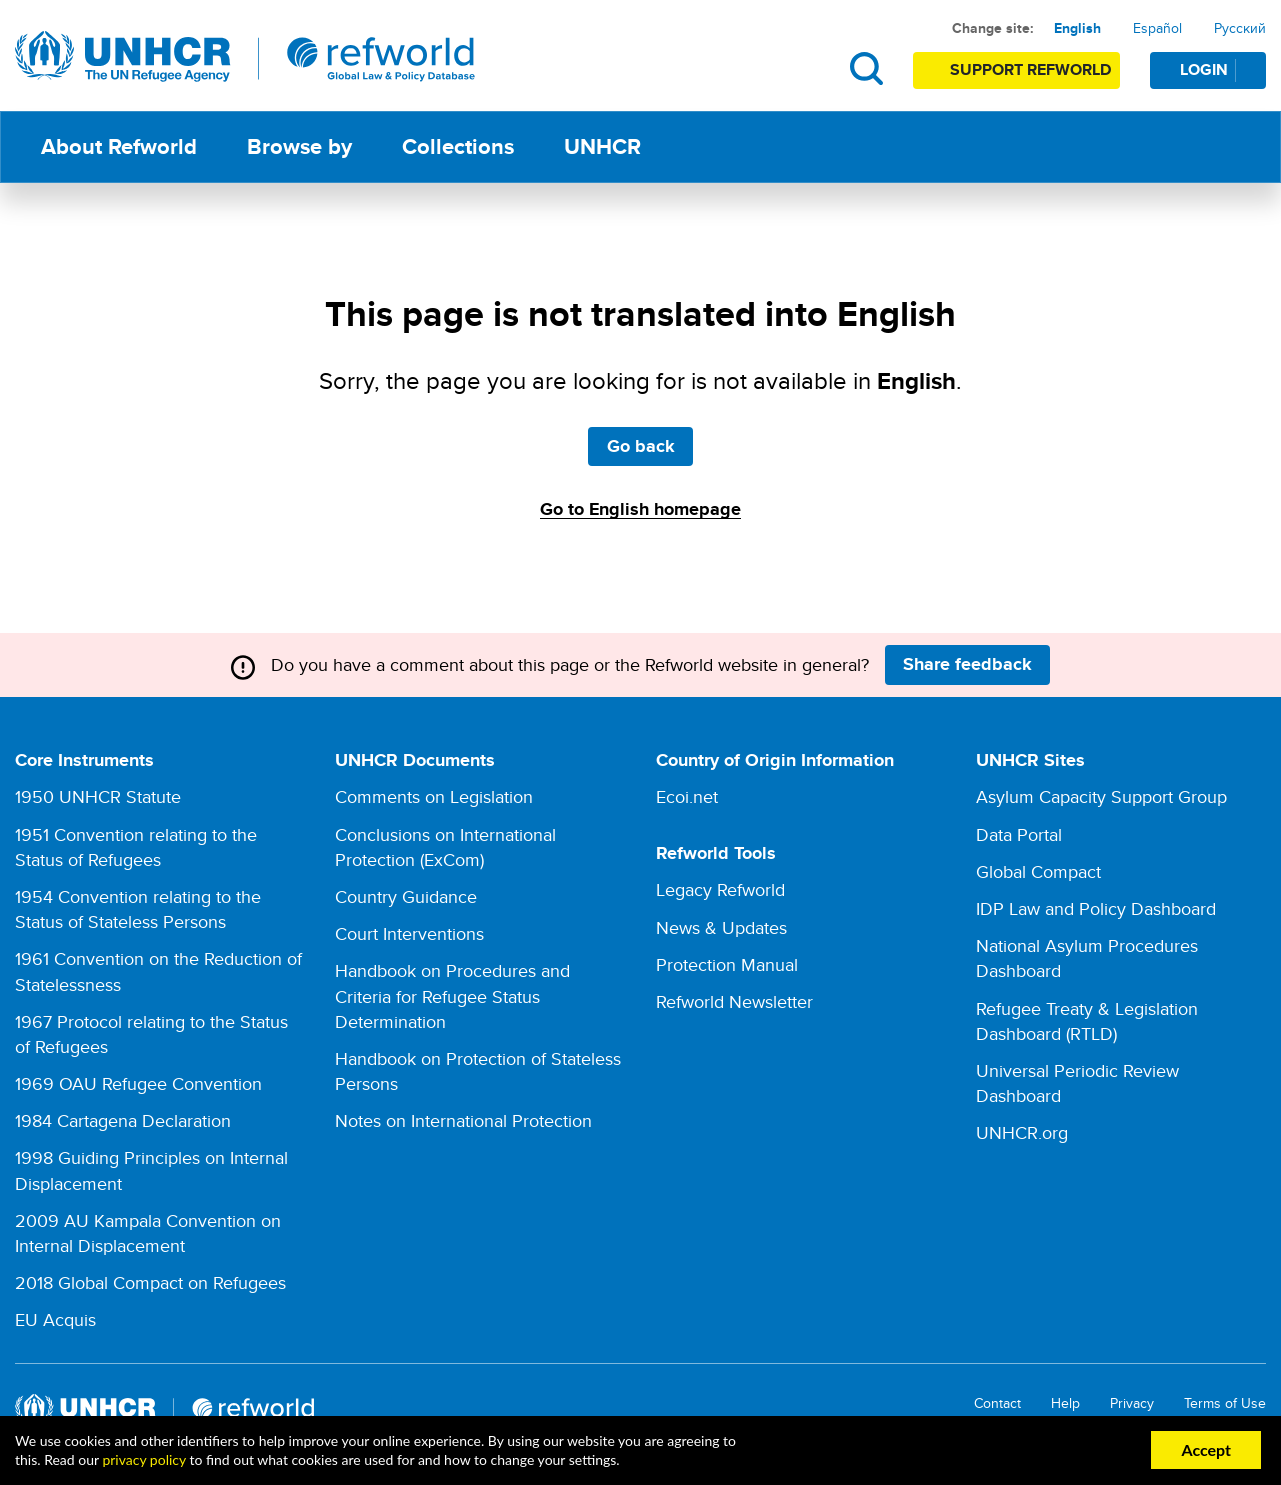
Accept (1206, 1449)
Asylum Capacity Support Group (1101, 796)
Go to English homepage (640, 509)
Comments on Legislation (434, 796)
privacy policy (143, 1459)
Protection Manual (727, 964)
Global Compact (1038, 871)
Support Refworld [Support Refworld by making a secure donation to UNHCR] (1030, 69)
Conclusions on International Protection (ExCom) (445, 847)
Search (866, 68)
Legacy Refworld (720, 889)
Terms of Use (1225, 1403)
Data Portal (1019, 834)
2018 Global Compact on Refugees (150, 1282)
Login (1222, 69)
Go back (641, 446)
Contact (997, 1403)
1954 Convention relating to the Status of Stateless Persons (138, 909)
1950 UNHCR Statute (98, 796)
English (1077, 28)
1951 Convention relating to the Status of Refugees (136, 847)
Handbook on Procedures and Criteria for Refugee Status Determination (452, 995)
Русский (1240, 28)
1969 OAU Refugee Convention (138, 1083)
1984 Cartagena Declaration (123, 1120)
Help (1065, 1403)
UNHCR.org (1022, 1132)
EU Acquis (55, 1319)
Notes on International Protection (463, 1120)
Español (1157, 28)
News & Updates (721, 927)
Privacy (1132, 1403)
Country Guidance (406, 896)
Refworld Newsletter (734, 1001)
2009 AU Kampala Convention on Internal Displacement (148, 1233)
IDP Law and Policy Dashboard (1096, 908)
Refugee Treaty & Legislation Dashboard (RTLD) (1087, 1021)
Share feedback (967, 664)
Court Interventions (409, 933)
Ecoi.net (687, 796)
